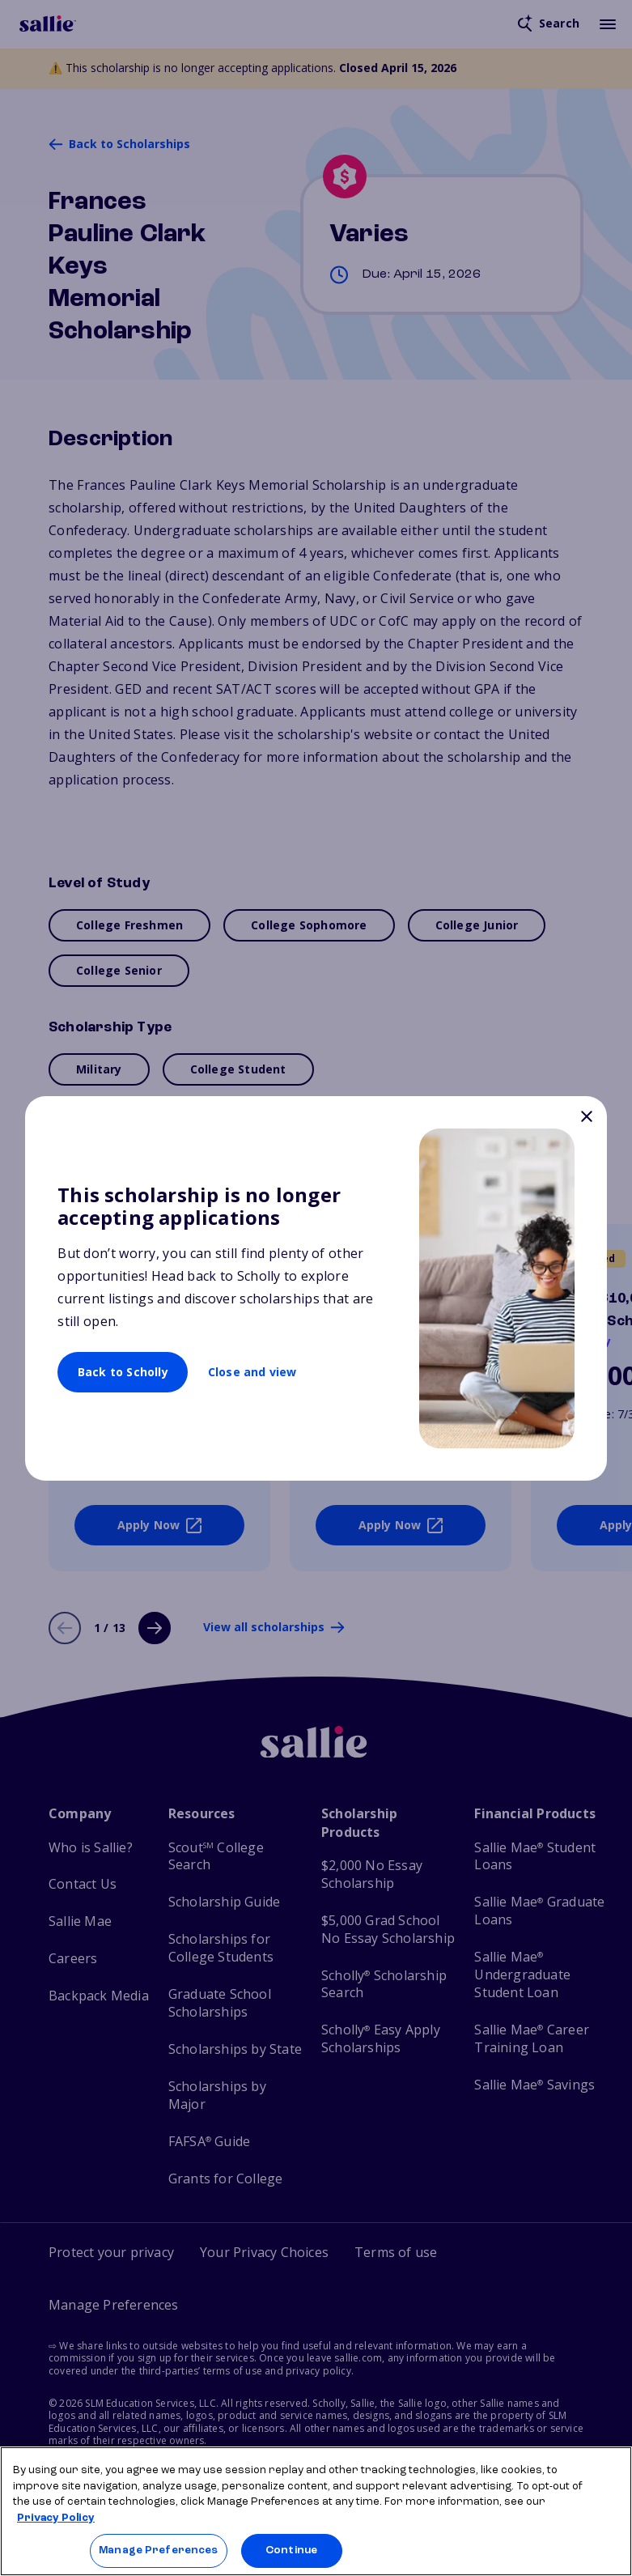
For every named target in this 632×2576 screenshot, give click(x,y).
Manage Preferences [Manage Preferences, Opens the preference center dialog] (158, 2550)
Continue (291, 2550)
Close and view (252, 1371)
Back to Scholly (123, 1371)
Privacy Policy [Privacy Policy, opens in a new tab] (56, 2518)
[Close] (587, 1118)
